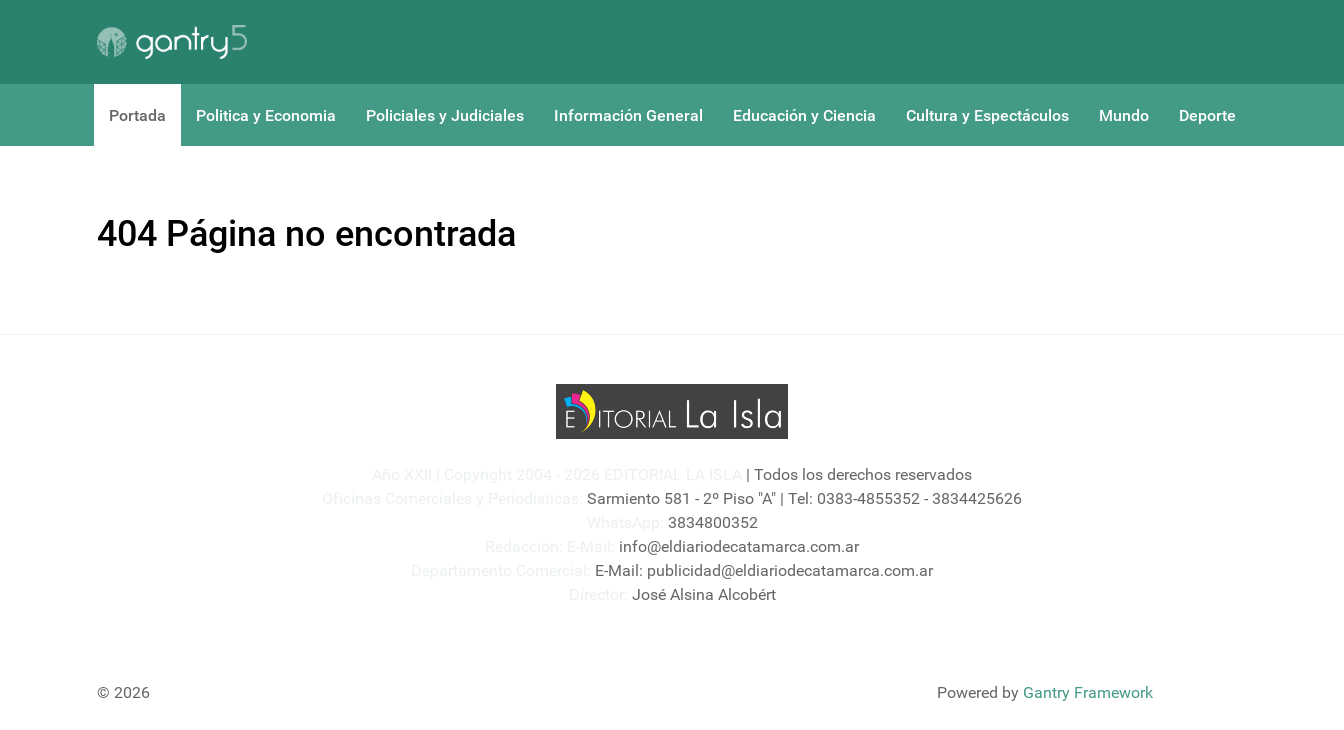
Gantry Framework (1088, 692)
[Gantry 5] (172, 42)
